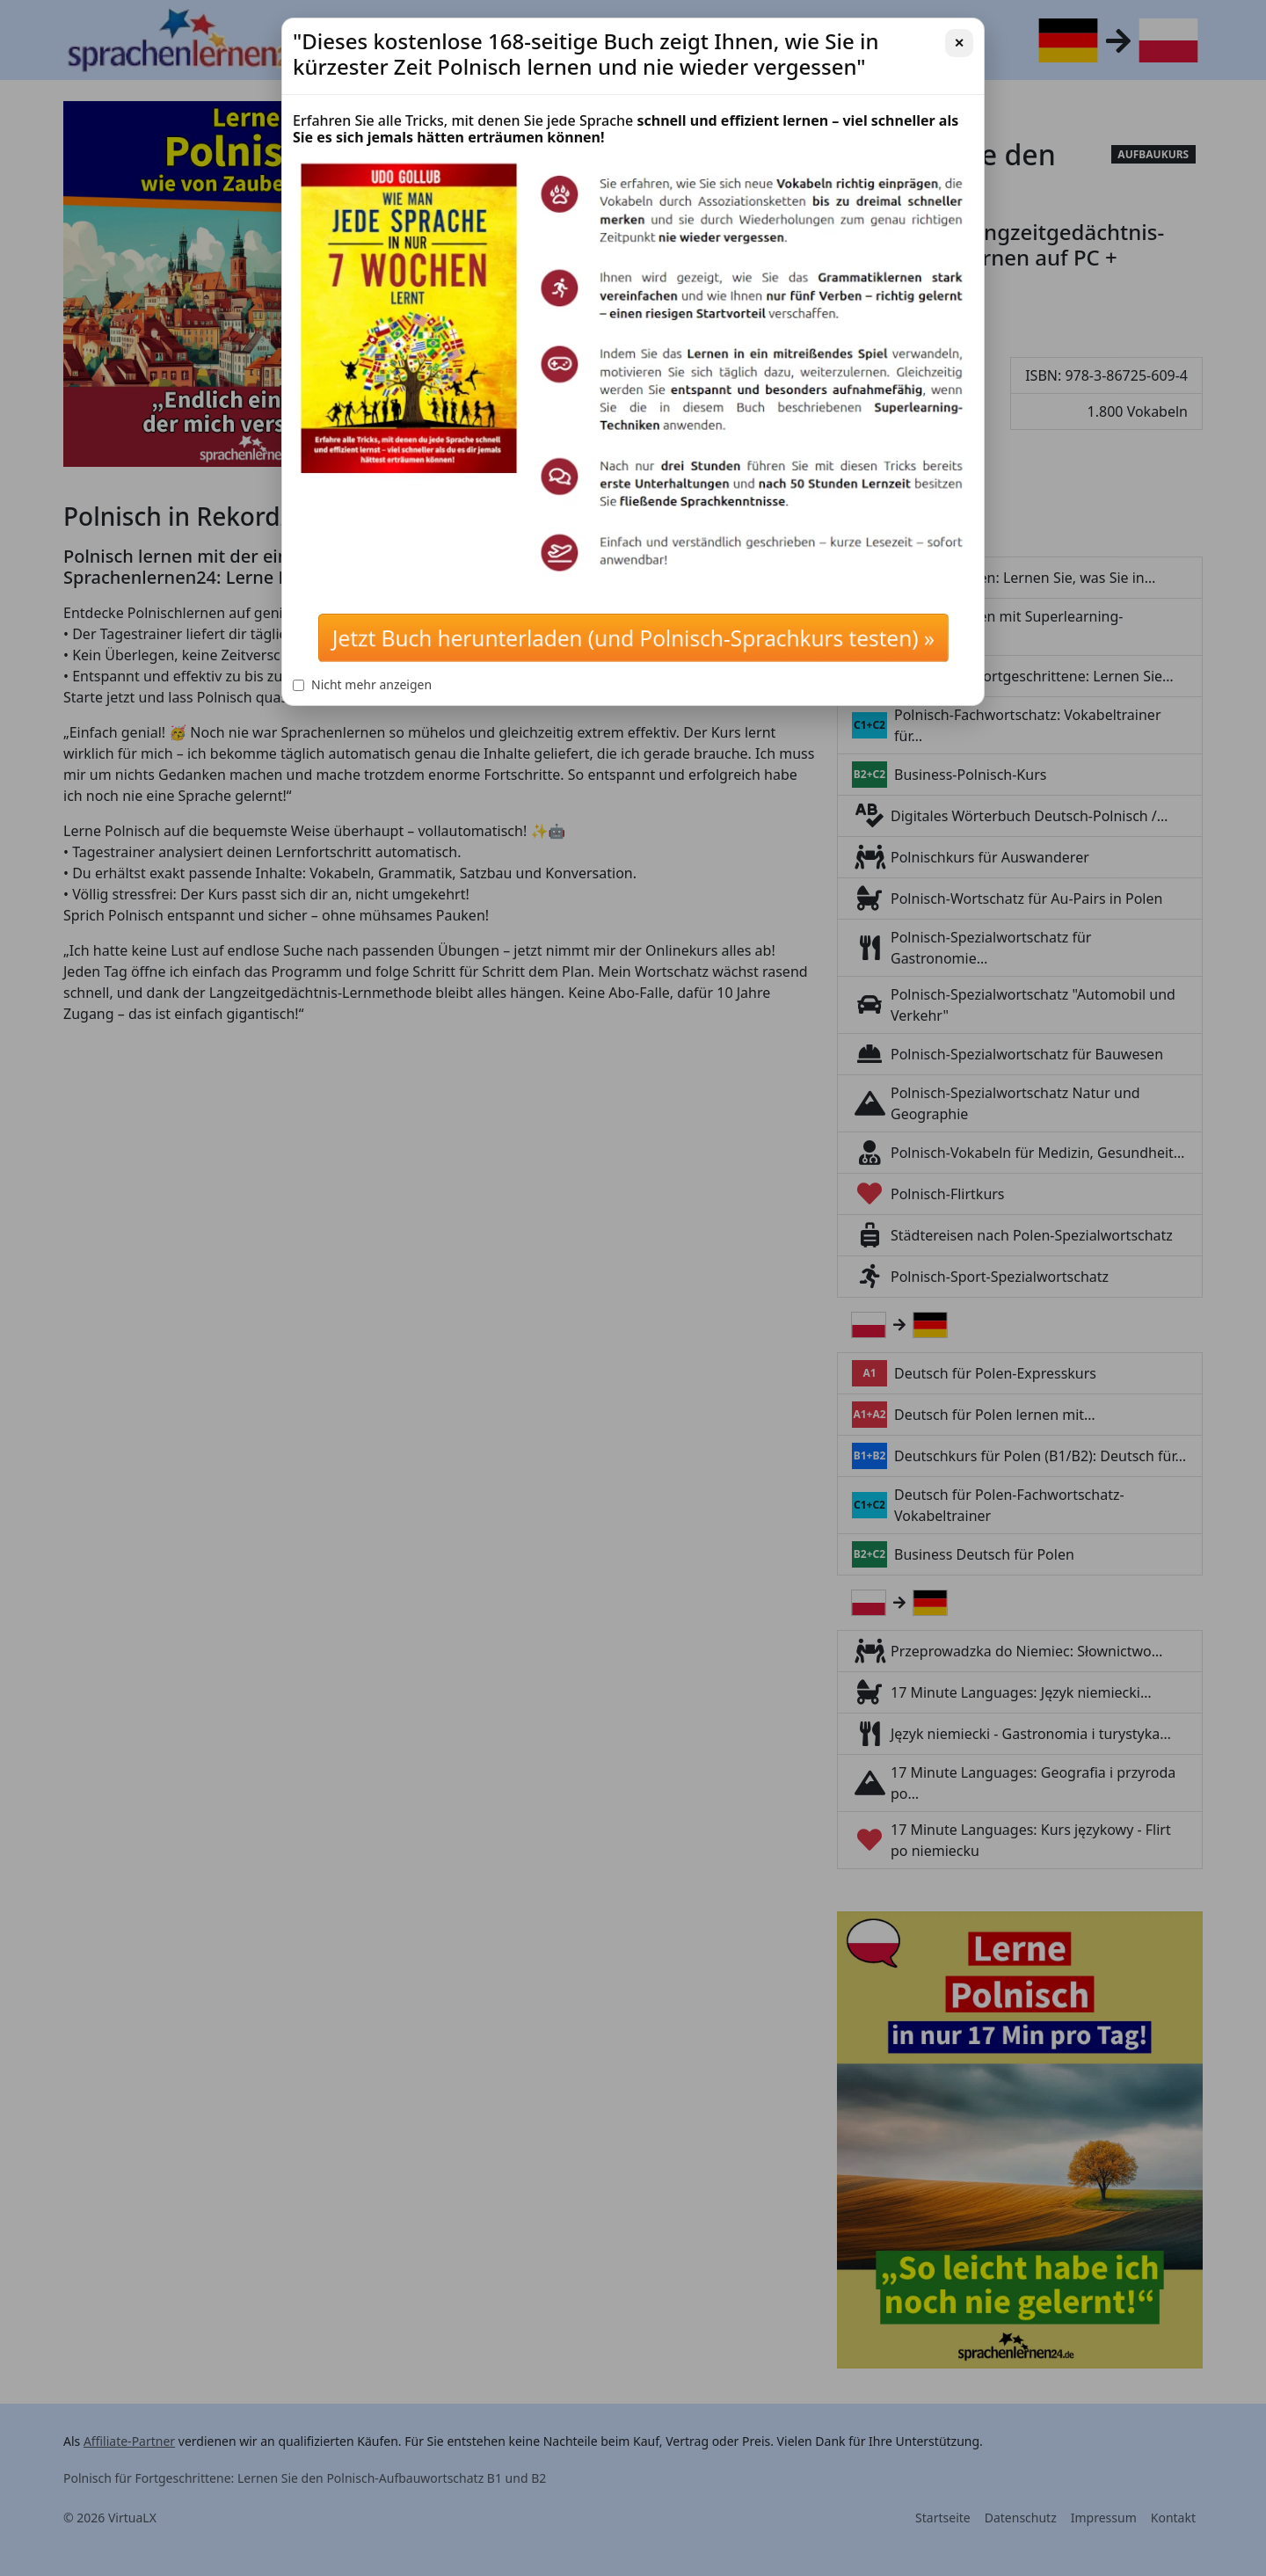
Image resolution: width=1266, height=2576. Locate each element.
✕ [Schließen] (959, 42)
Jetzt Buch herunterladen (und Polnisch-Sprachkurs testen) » (633, 637)
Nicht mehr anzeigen (362, 684)
